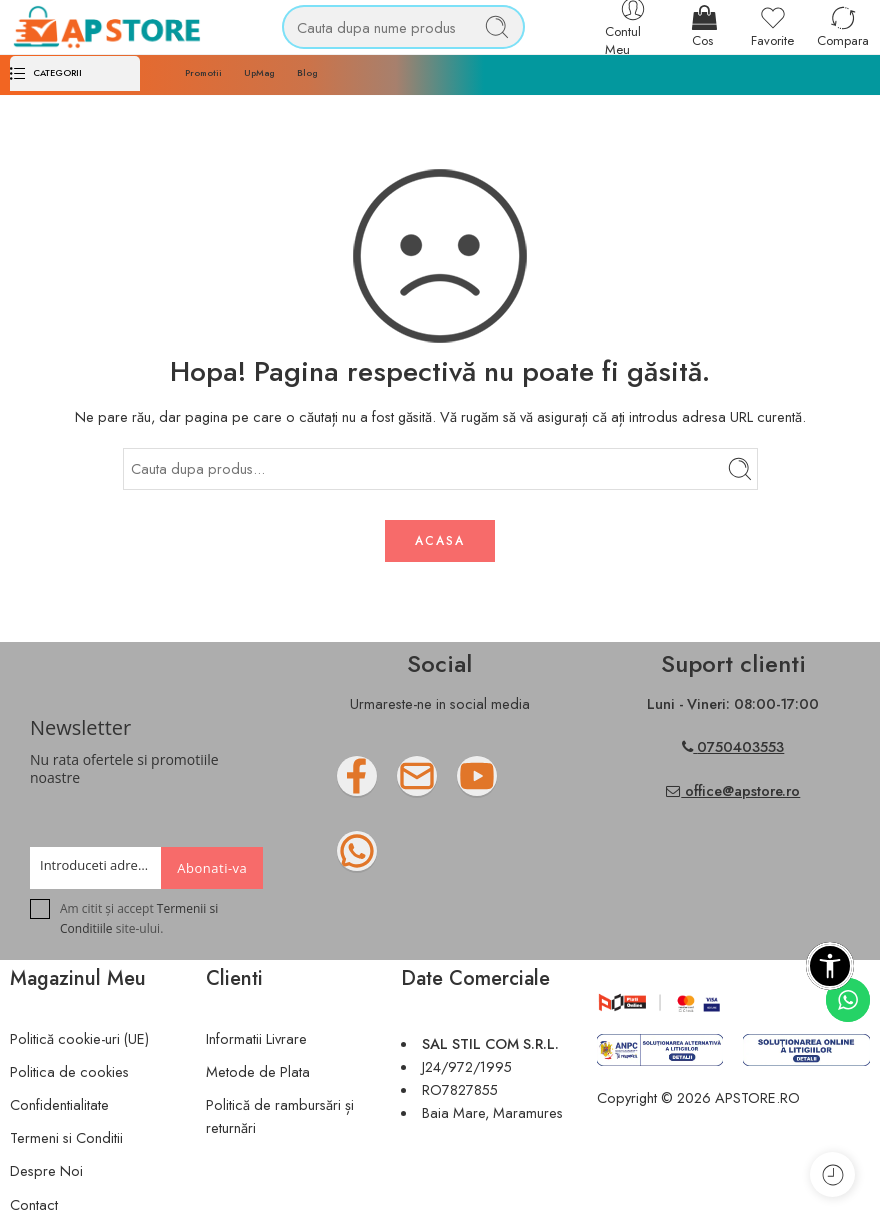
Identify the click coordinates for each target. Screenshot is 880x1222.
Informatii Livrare (256, 1038)
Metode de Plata (258, 1071)
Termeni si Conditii (66, 1137)
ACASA (440, 541)
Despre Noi (46, 1170)
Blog (307, 72)
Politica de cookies (69, 1071)
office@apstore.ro (733, 790)
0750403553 (740, 746)
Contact (34, 1204)
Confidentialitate (59, 1104)
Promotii (203, 72)
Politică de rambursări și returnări (280, 1116)
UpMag (259, 72)
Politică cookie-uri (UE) (79, 1038)
